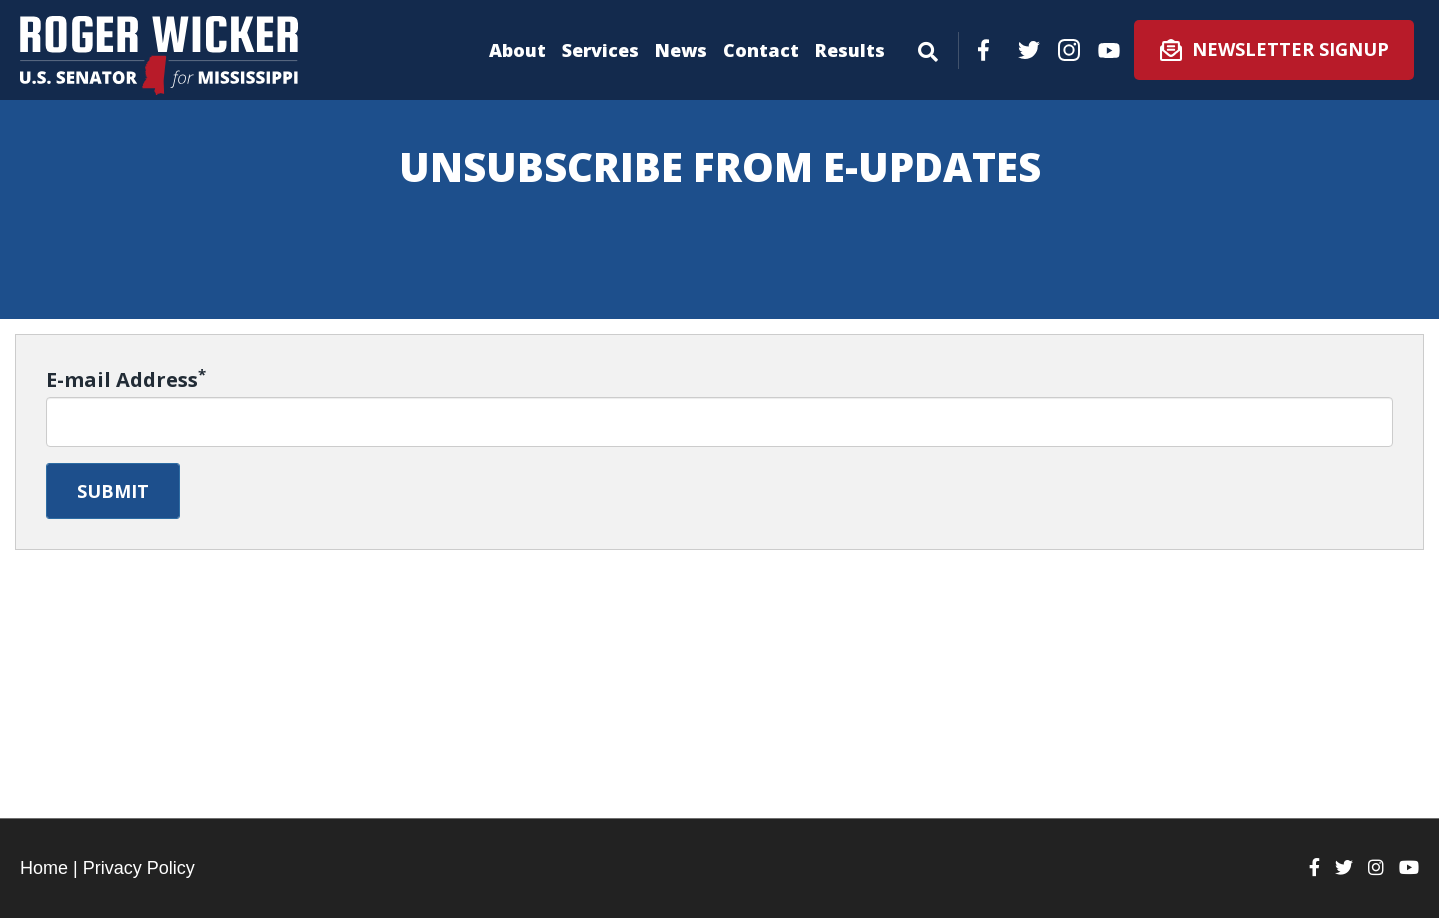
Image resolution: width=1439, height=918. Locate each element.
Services (600, 50)
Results (850, 50)
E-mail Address (126, 380)
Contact (761, 50)
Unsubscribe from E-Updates (720, 166)
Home (44, 868)
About (517, 50)
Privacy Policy (139, 868)
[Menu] (928, 48)
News (681, 50)
